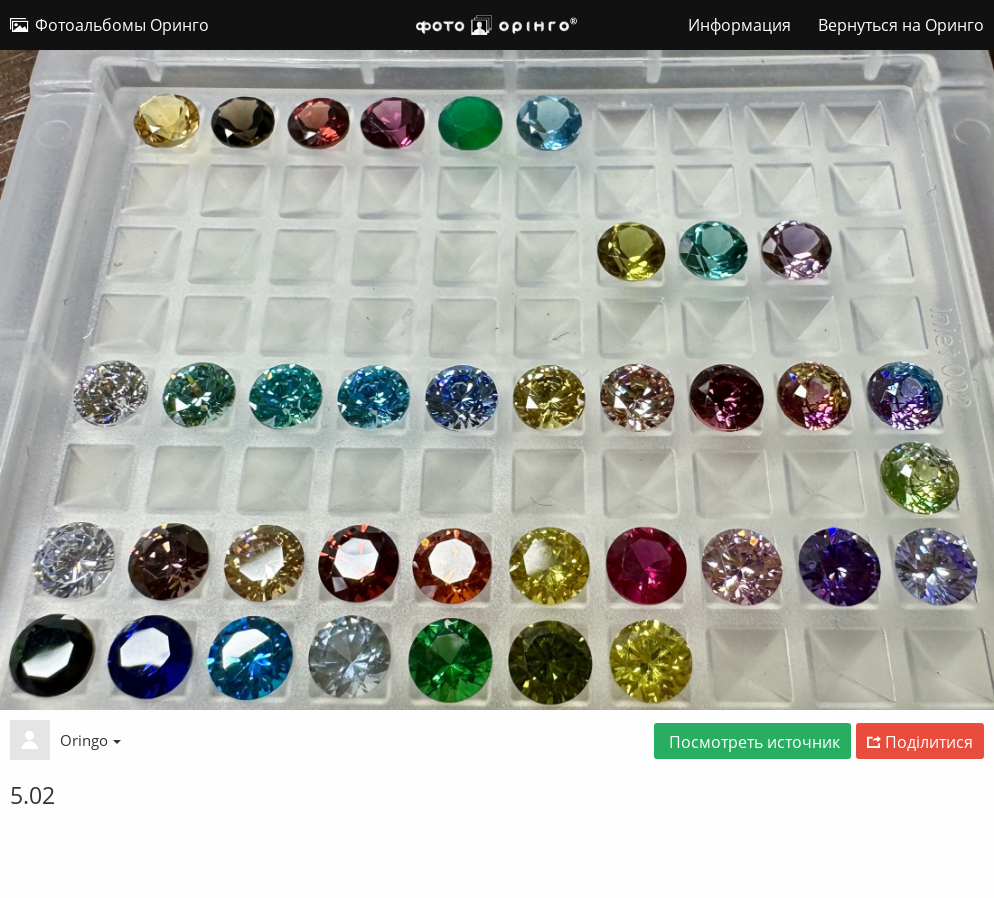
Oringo (90, 740)
